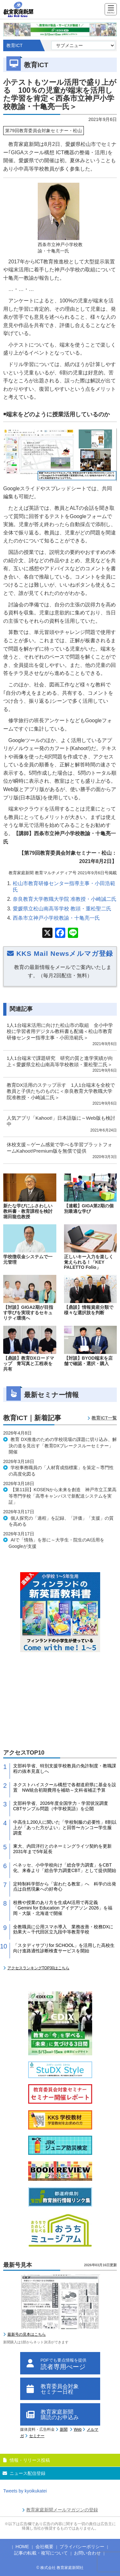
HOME (22, 2546)
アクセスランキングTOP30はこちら (38, 1968)
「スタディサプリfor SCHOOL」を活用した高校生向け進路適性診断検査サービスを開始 (64, 1948)
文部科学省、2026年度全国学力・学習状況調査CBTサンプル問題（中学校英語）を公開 (60, 1806)
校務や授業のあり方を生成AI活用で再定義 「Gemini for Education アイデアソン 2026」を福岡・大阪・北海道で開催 (62, 1908)
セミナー (36, 2436)
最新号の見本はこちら (26, 2334)
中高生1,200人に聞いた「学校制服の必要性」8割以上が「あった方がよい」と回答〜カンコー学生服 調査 (64, 1828)
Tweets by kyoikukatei (25, 2490)
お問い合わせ (87, 2553)
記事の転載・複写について (41, 2553)
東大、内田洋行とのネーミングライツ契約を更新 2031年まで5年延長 (64, 1849)
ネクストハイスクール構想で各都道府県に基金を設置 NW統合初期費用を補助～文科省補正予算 (64, 1787)
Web (78, 2429)
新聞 (64, 2429)
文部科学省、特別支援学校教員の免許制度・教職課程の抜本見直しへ (64, 1768)
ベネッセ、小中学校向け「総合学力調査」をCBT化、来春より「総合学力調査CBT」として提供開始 (64, 1867)
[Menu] (111, 9)
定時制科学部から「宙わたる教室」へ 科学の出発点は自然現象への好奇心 (64, 1886)
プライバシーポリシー (82, 2546)
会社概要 (44, 2546)
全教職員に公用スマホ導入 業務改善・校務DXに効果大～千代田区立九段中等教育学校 (63, 1929)
